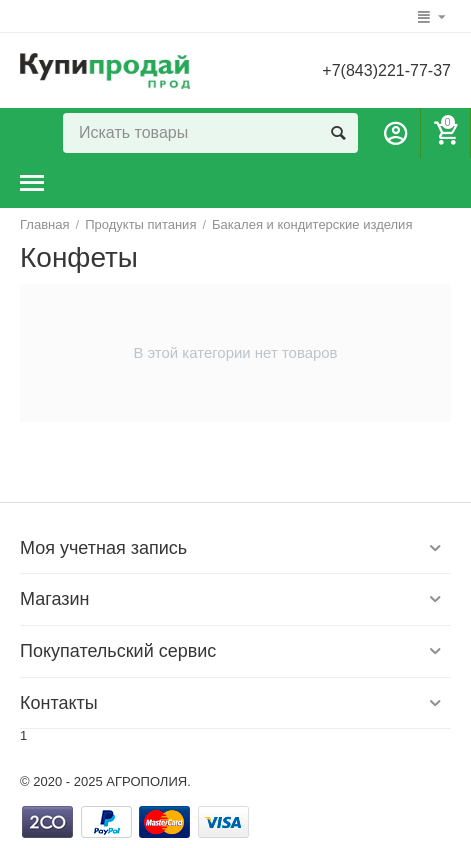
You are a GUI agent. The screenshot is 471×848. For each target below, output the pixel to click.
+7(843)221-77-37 (386, 70)
